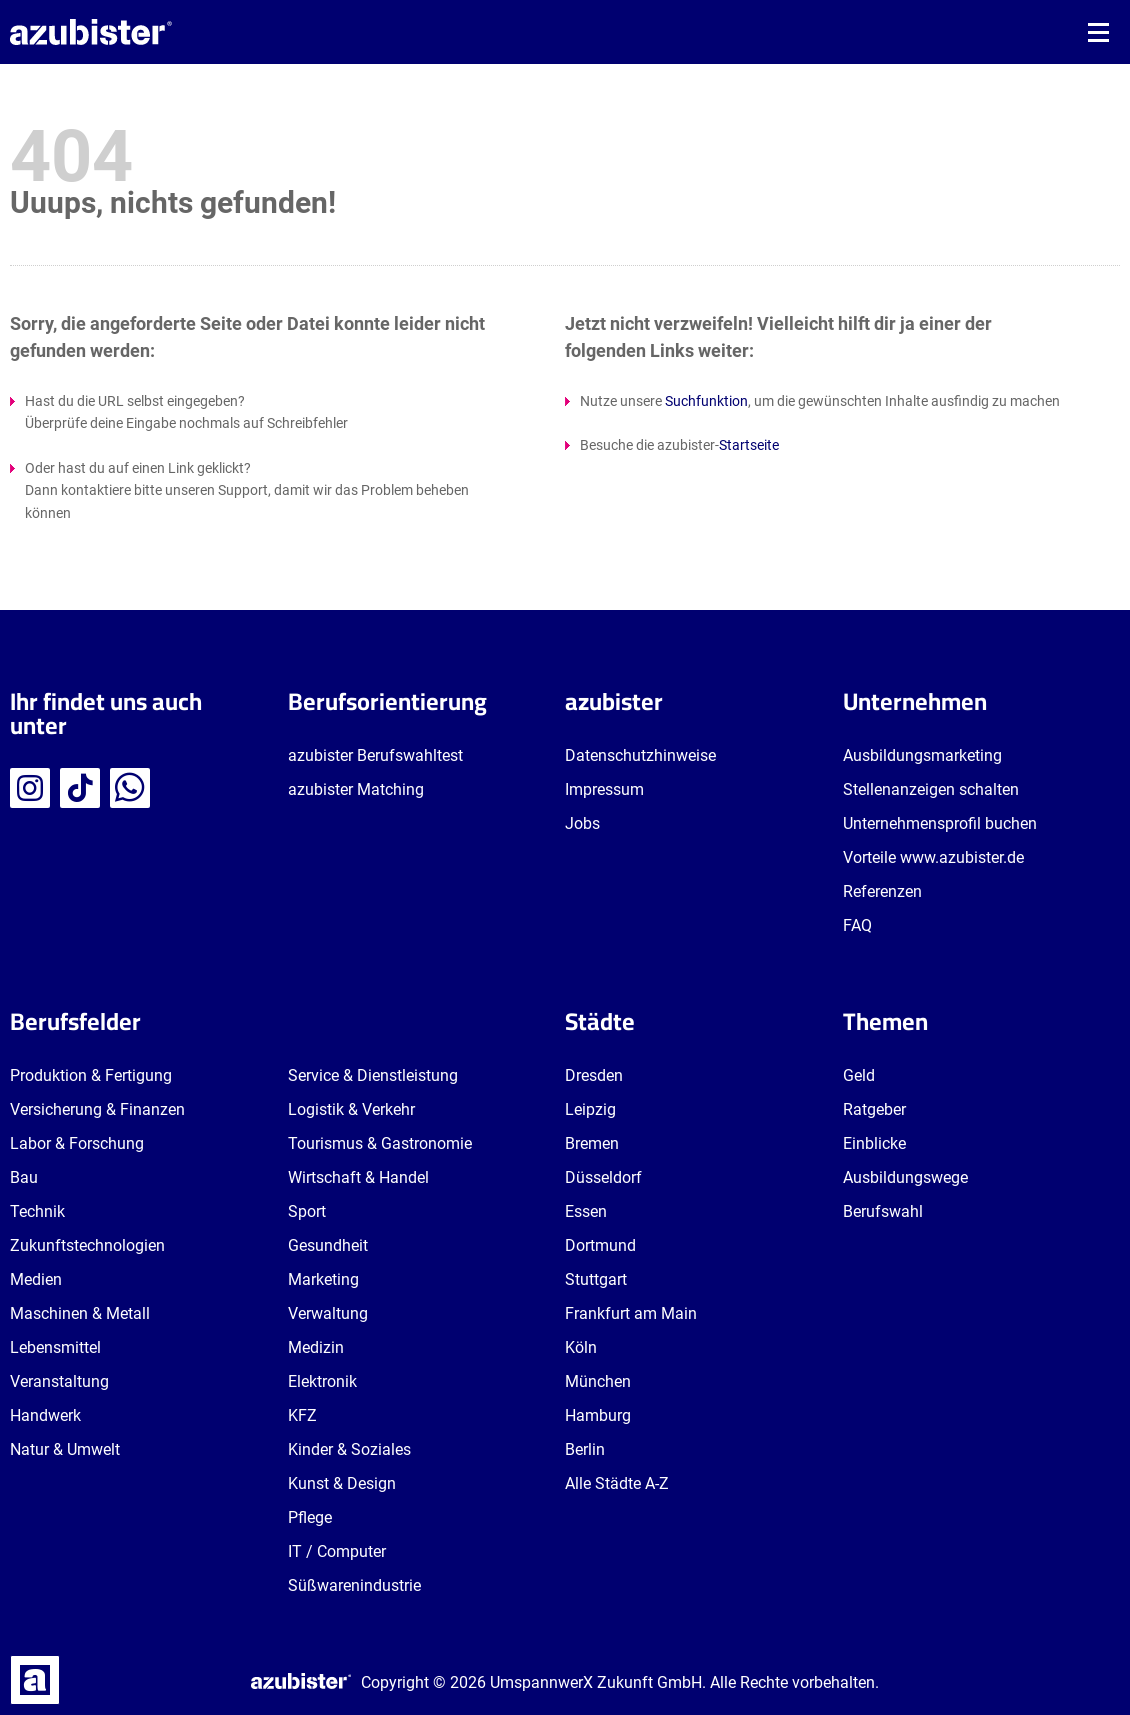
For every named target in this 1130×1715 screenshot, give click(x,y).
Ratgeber (874, 1109)
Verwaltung (328, 1313)
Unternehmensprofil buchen (940, 823)
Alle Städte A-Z (617, 1483)
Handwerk (45, 1415)
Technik (37, 1211)
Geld (859, 1075)
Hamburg (598, 1415)
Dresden (594, 1075)
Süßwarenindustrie (354, 1585)
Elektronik (322, 1381)
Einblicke (874, 1143)
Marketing (323, 1279)
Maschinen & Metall (80, 1313)
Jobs (582, 823)
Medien (36, 1279)
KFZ (302, 1415)
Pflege (310, 1517)
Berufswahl (883, 1211)
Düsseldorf (603, 1177)
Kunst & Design (342, 1483)
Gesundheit (328, 1245)
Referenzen (882, 891)
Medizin (316, 1347)
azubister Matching (356, 789)
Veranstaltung (59, 1381)
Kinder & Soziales (349, 1449)
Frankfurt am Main (631, 1313)
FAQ (857, 925)
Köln (581, 1347)
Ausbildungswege (905, 1177)
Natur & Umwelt (65, 1449)
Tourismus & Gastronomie (380, 1143)
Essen (586, 1211)
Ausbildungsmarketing (922, 755)
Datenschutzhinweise (640, 755)
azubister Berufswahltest (375, 755)
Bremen (592, 1143)
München (598, 1381)
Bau (24, 1177)
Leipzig (590, 1109)
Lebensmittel (55, 1347)
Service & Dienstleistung (373, 1075)
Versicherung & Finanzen (97, 1109)
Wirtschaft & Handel (358, 1177)
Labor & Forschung (77, 1143)
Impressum (604, 789)
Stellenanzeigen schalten (931, 789)
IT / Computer (337, 1551)
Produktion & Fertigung (91, 1075)
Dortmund (600, 1245)
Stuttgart (596, 1279)
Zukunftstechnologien (87, 1245)
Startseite (749, 445)
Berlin (585, 1449)
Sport (307, 1211)
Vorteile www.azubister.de (933, 857)
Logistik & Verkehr (351, 1109)
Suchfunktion (706, 401)
